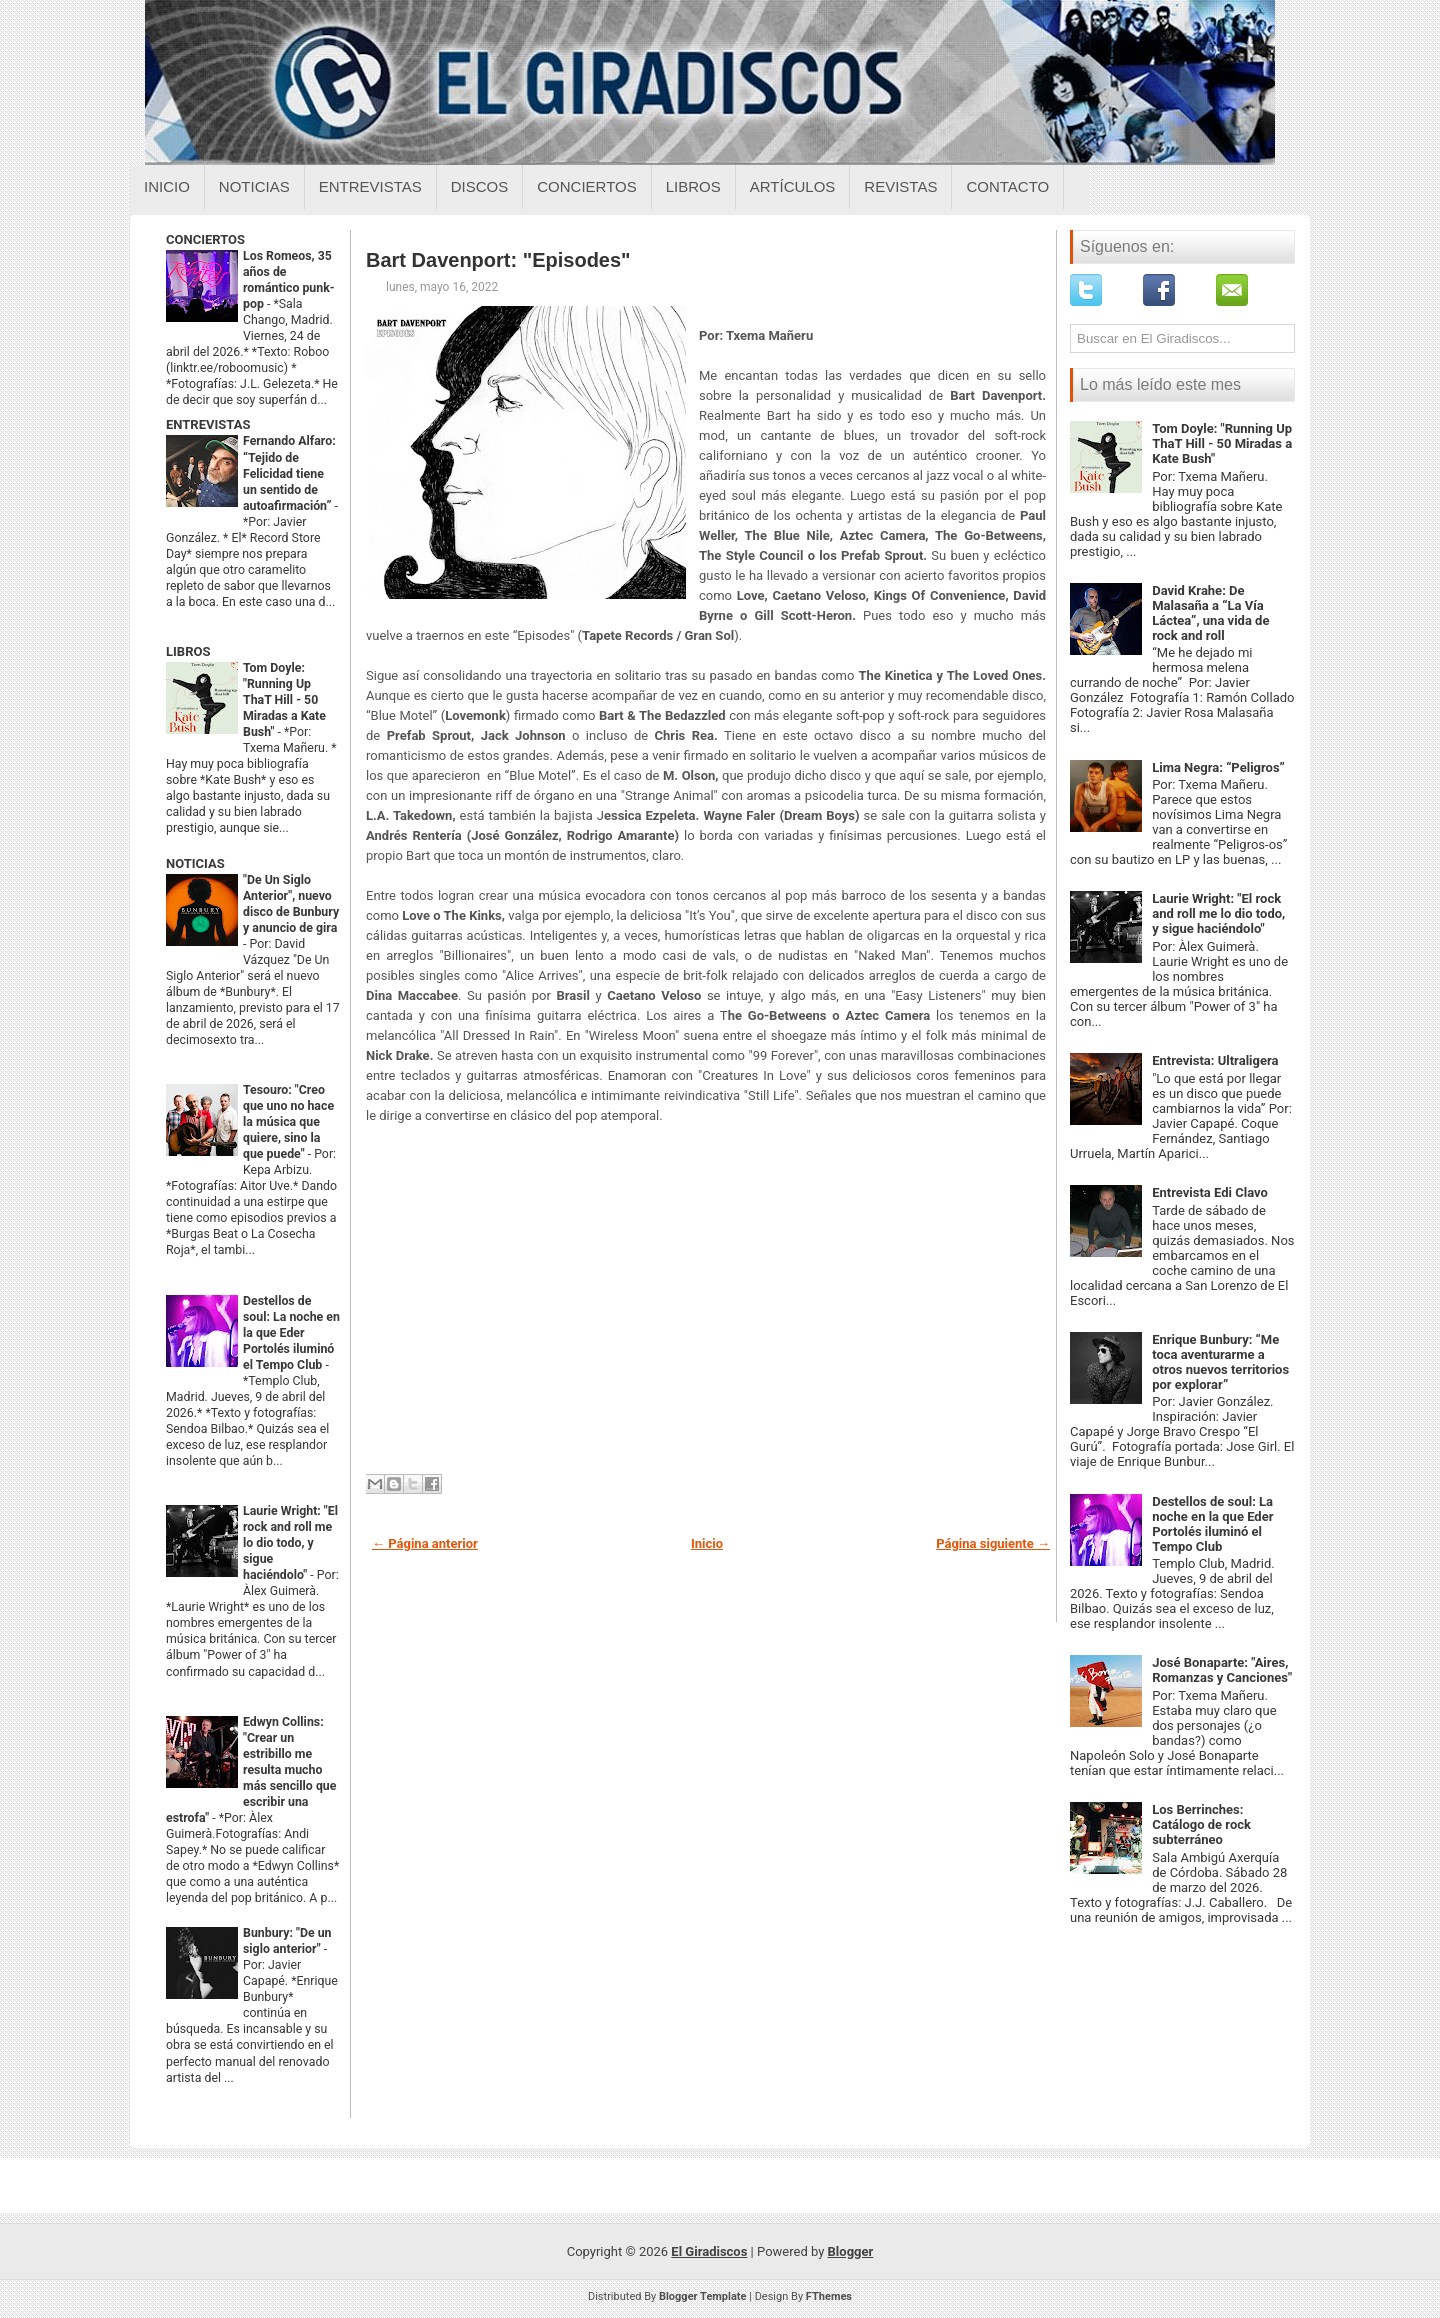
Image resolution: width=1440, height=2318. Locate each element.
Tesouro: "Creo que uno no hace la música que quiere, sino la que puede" (288, 1122)
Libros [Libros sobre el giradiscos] (693, 186)
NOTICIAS (195, 863)
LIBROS (188, 651)
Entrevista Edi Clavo (1210, 1192)
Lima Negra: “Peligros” (1218, 767)
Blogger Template (703, 2296)
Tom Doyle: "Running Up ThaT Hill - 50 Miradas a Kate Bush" (284, 700)
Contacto (1007, 186)
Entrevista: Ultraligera (1215, 1060)
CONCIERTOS (205, 239)
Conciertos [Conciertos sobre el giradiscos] (586, 186)
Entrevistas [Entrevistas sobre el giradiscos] (370, 186)
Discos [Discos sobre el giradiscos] (480, 186)
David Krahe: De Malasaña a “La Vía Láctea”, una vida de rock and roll (1210, 613)
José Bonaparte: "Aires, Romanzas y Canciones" (1222, 1670)
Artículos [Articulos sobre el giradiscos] (793, 186)
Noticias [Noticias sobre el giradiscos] (254, 186)
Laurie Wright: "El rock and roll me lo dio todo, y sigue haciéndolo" (290, 1543)
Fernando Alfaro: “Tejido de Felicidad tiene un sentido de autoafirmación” (289, 473)
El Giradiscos (709, 2251)
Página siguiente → (993, 1543)
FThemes (829, 2296)
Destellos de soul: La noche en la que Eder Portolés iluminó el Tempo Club (291, 1333)
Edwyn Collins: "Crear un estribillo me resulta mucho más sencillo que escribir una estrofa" (251, 1770)
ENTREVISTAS (208, 424)
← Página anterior (425, 1543)
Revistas (900, 186)
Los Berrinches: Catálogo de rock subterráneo (1201, 1824)
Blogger (851, 2251)
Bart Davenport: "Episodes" (498, 260)
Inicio (167, 186)
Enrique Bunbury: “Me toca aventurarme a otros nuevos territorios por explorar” (1220, 1362)
